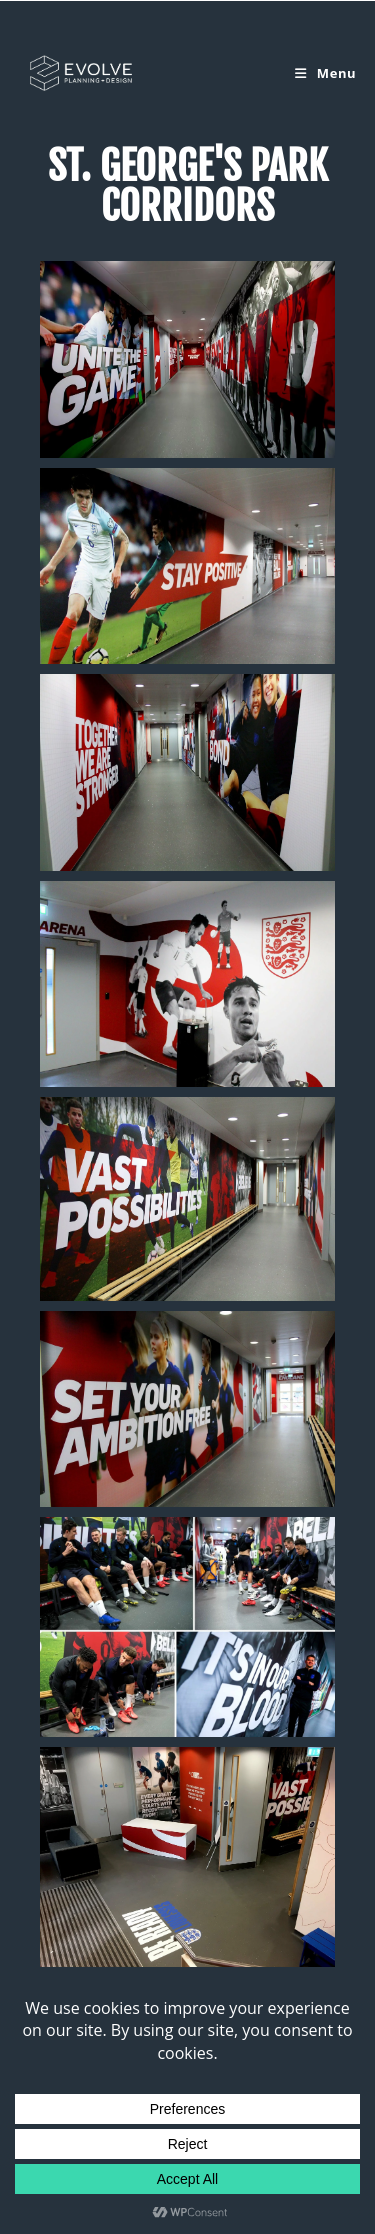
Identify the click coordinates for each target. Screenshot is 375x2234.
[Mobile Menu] (325, 73)
